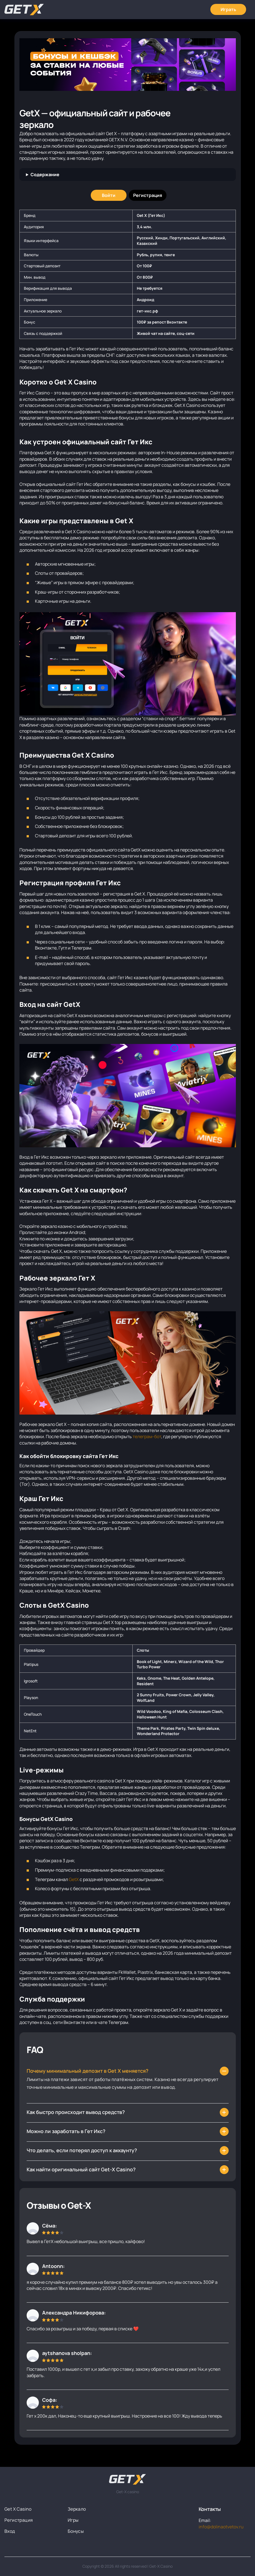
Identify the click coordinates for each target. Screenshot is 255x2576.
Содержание (45, 174)
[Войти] (109, 195)
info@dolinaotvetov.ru (221, 2527)
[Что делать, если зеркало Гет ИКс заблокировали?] (128, 2112)
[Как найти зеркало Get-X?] (128, 2071)
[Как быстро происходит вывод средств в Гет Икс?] (128, 2169)
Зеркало (77, 2509)
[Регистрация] (147, 195)
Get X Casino (18, 2509)
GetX (74, 1879)
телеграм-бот (147, 1436)
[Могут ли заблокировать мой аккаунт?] (128, 2150)
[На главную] (127, 2479)
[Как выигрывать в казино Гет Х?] (128, 2131)
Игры (73, 2520)
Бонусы (76, 2531)
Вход (9, 2531)
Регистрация (18, 2520)
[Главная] (24, 9)
